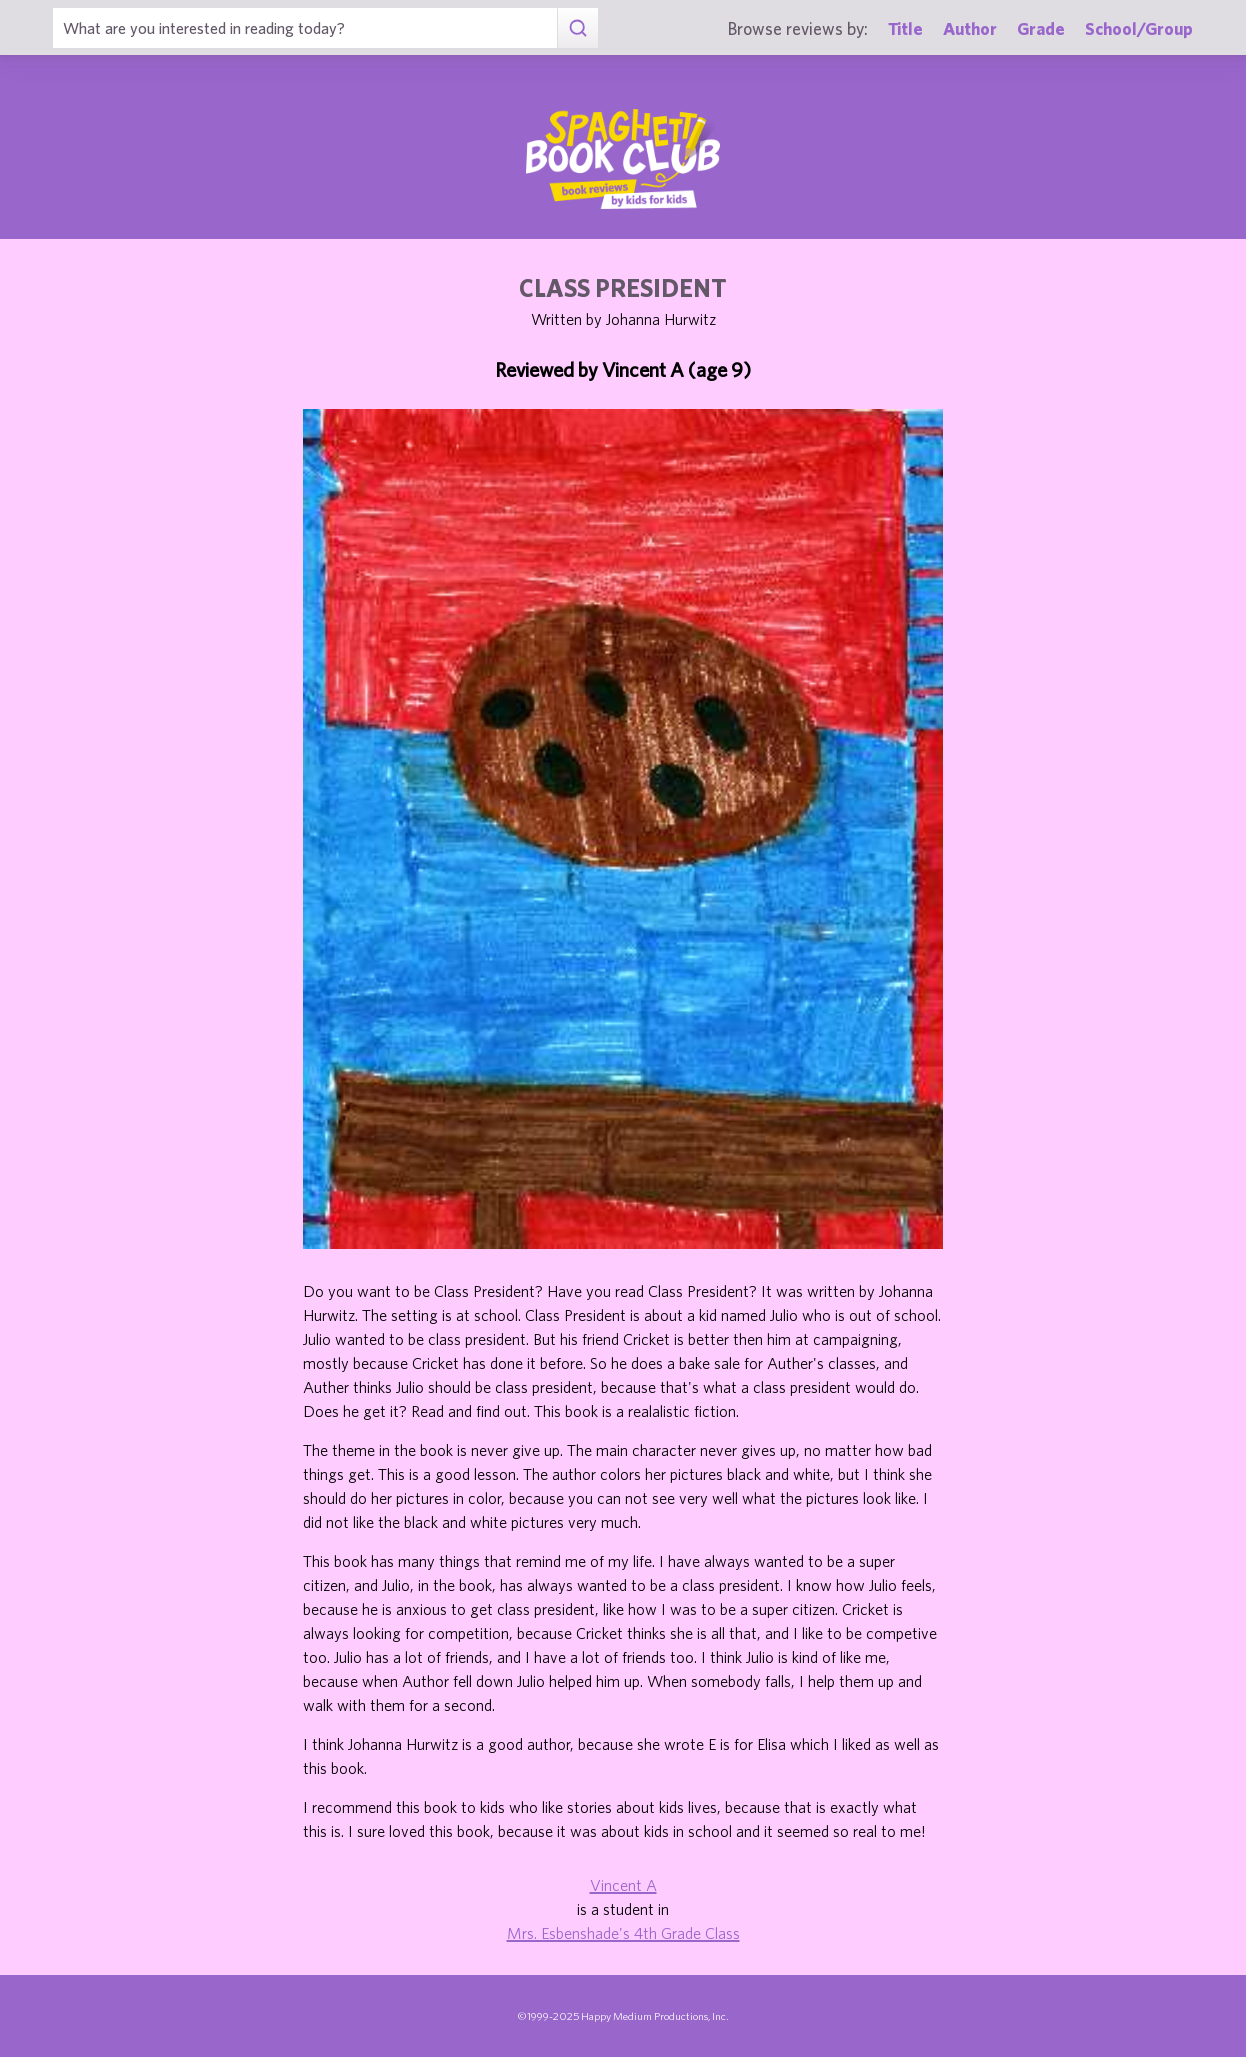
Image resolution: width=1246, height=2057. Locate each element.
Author (970, 28)
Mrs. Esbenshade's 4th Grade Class (623, 1933)
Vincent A (623, 1885)
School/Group (1139, 28)
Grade (1041, 28)
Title (905, 28)
